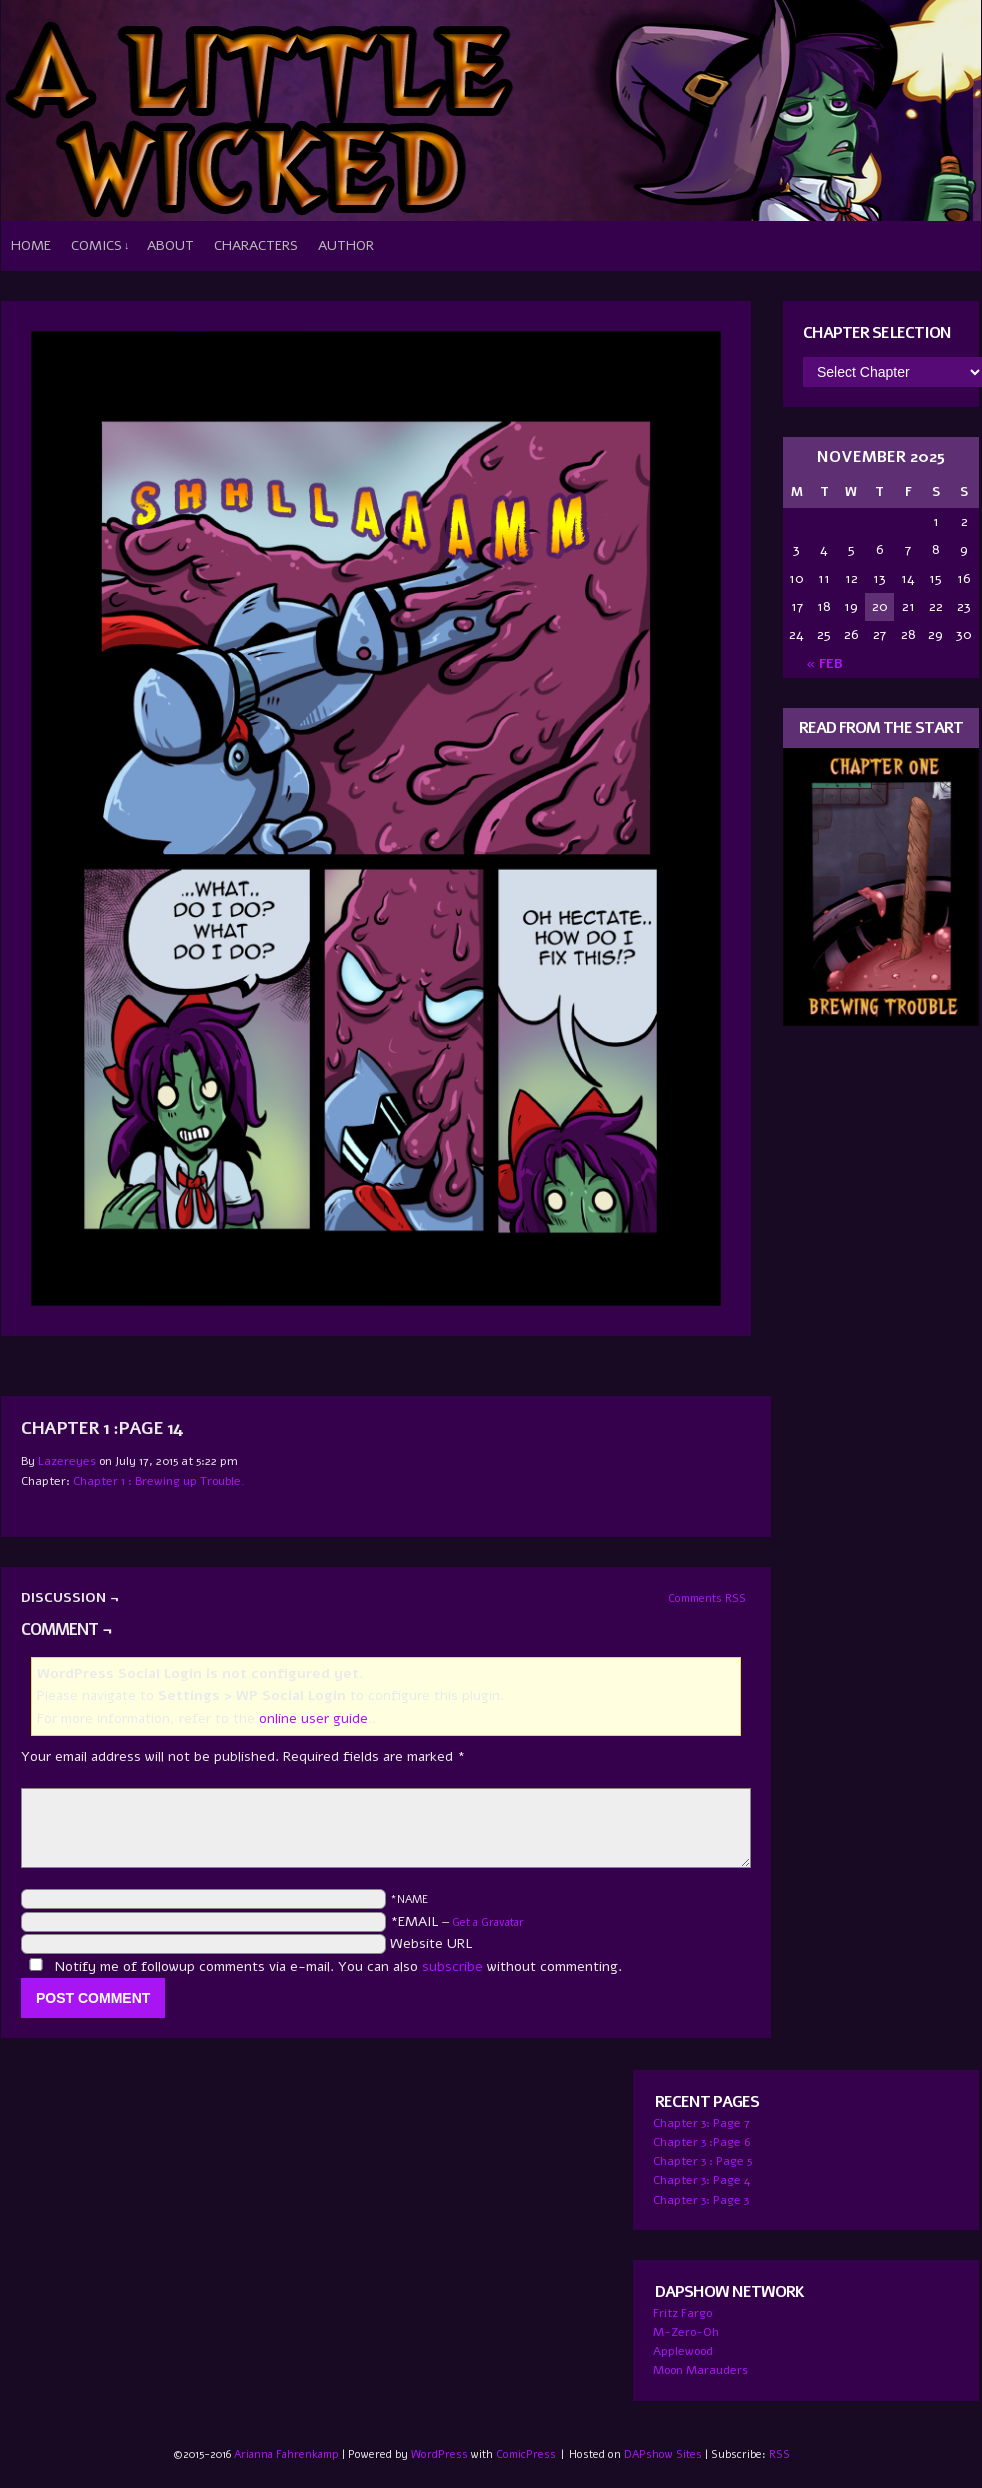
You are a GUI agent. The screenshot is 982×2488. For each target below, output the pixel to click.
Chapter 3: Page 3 (701, 2200)
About (170, 245)
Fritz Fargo (682, 2313)
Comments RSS (707, 1598)
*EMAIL (457, 1921)
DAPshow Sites (663, 2454)
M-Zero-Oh (686, 2332)
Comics (100, 246)
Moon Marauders (700, 2370)
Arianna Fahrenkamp (286, 2454)
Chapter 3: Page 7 (701, 2123)
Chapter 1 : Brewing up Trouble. (159, 1481)
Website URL (431, 1943)
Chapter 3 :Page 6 (701, 2142)
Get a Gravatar (488, 1922)
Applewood (683, 2351)
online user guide (313, 1718)
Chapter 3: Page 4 (701, 2180)
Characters (256, 245)
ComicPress (526, 2454)
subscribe (452, 1966)
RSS (779, 2454)
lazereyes (67, 1461)
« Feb (824, 663)
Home (31, 245)
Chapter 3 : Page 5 (702, 2161)
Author (346, 245)
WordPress (439, 2454)
